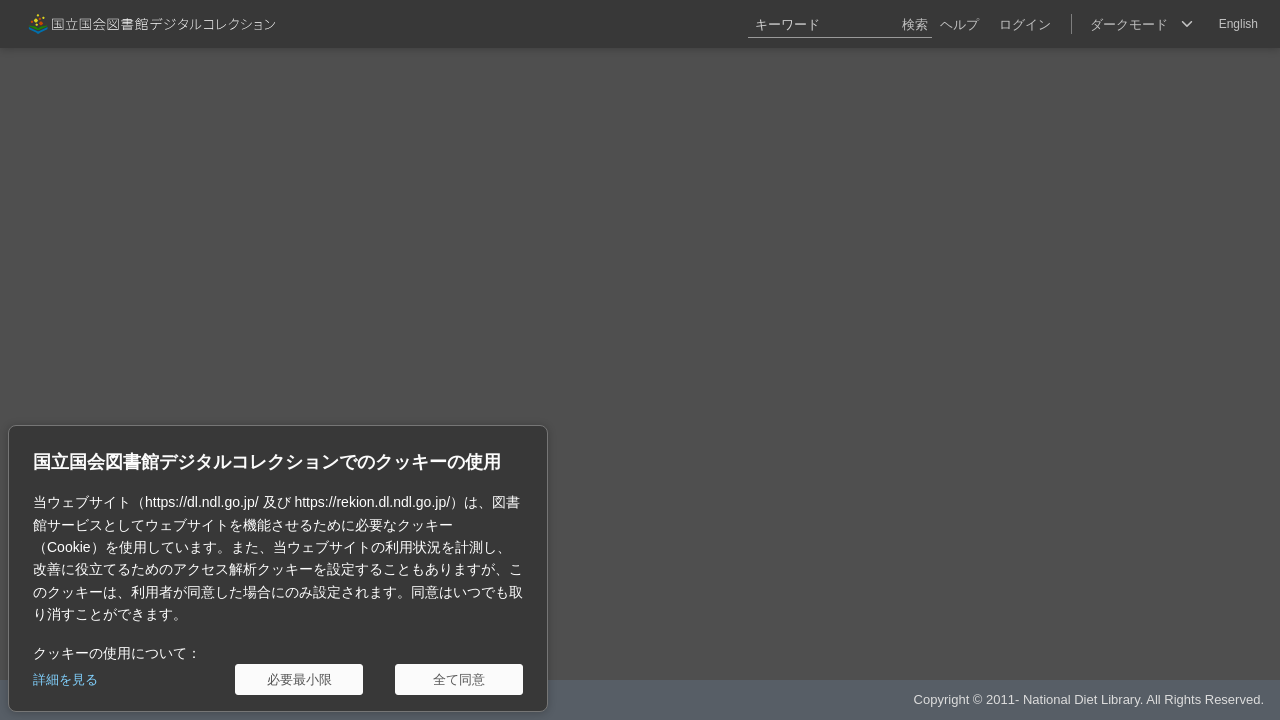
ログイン (1025, 24)
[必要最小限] (299, 679)
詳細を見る (65, 679)
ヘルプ (959, 24)
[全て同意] (459, 679)
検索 (915, 24)
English (1238, 24)
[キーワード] (840, 24)
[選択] (1141, 24)
